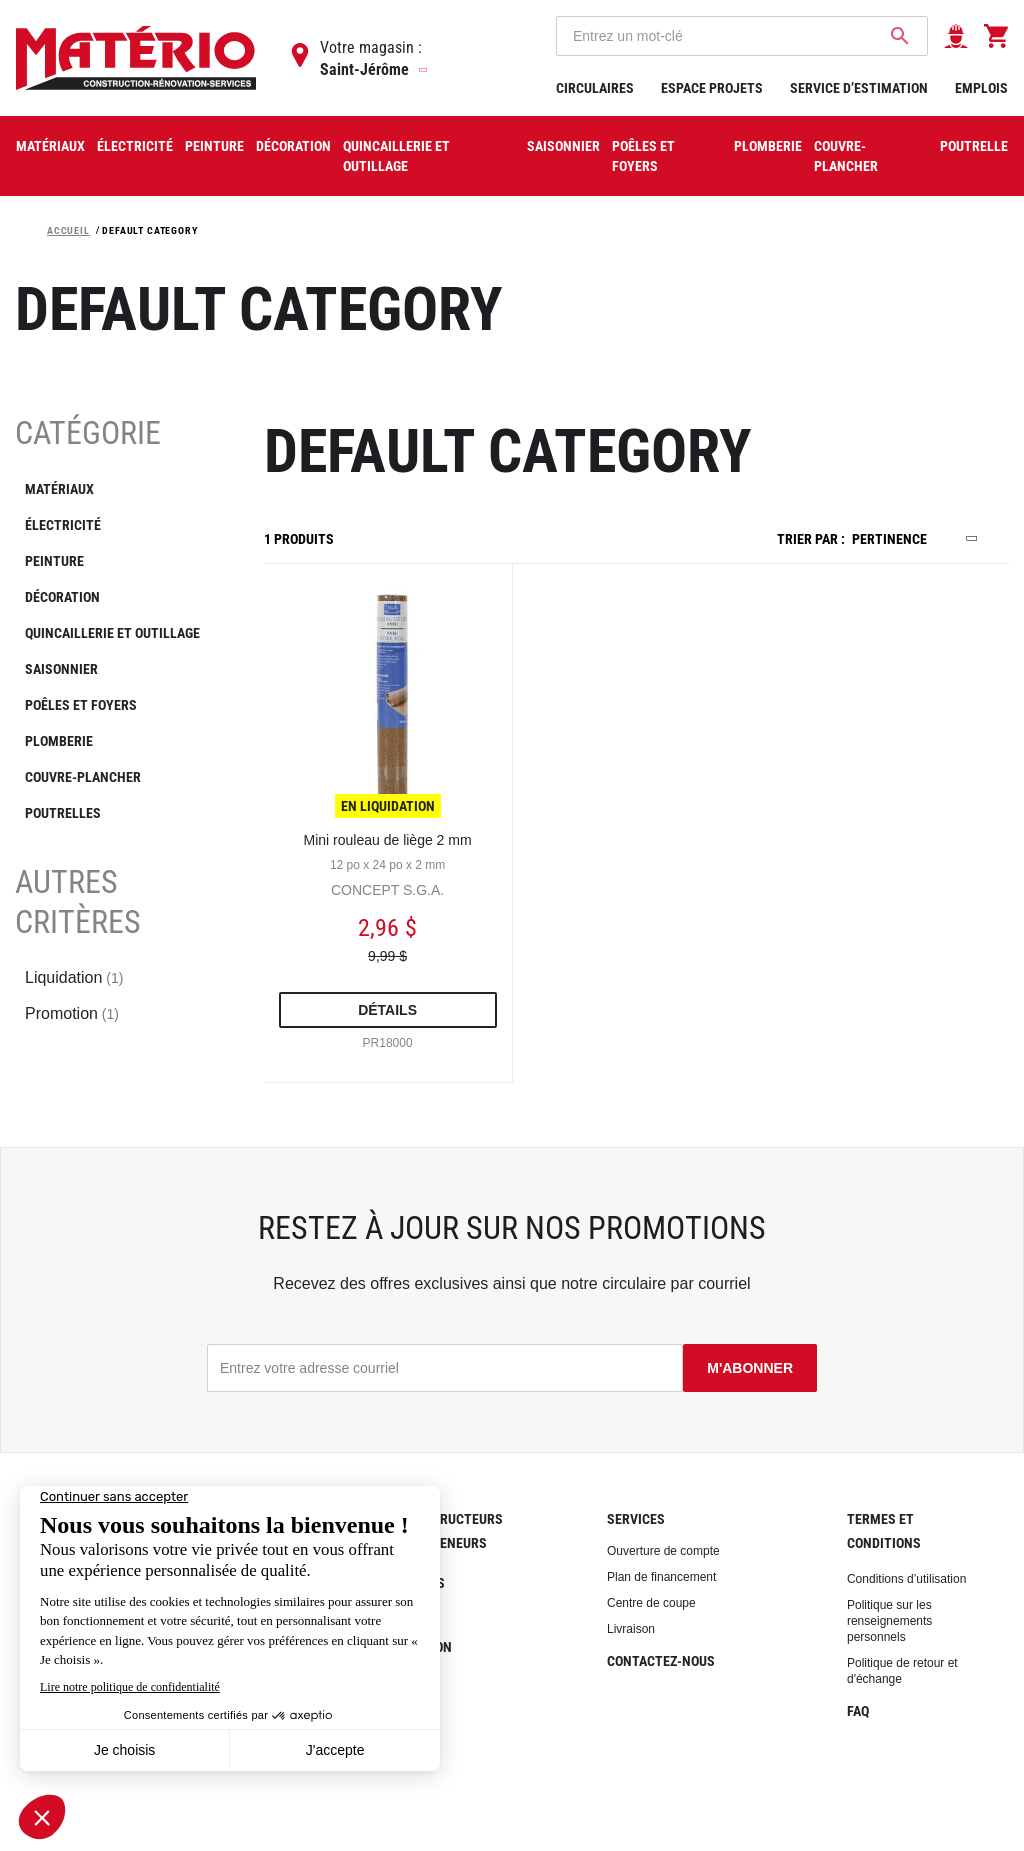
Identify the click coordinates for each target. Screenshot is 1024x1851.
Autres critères (78, 902)
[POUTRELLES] (117, 813)
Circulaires (596, 88)
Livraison (631, 1629)
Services (636, 1519)
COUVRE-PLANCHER (846, 156)
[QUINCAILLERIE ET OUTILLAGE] (117, 633)
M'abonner (750, 1368)
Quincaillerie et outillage (396, 156)
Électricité (135, 146)
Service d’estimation (860, 88)
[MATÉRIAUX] (117, 489)
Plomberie (768, 146)
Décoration (293, 146)
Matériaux (50, 146)
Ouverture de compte (663, 1551)
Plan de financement (661, 1577)
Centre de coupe (651, 1603)
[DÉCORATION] (117, 597)
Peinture (214, 146)
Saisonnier (563, 146)
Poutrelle (974, 146)
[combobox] (742, 36)
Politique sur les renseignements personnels (889, 1621)
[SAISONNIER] (117, 669)
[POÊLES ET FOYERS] (117, 705)
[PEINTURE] (117, 561)
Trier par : (811, 539)
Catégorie (88, 433)
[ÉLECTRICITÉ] (117, 525)
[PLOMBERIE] (117, 741)
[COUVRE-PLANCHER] (117, 777)
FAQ (858, 1711)
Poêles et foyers (643, 156)
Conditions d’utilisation (906, 1579)
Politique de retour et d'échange (902, 1671)
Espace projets (713, 88)
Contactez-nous (661, 1661)
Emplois (981, 88)
